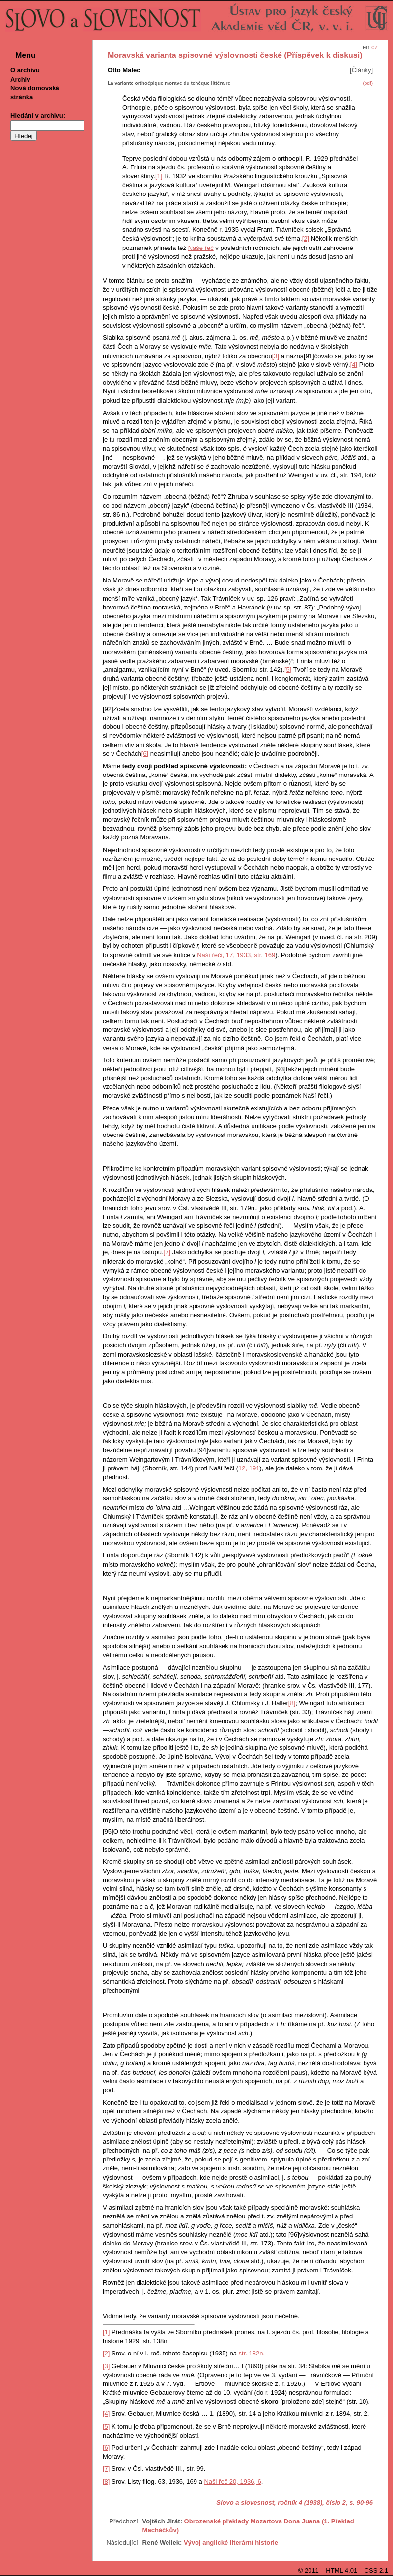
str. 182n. (252, 2353)
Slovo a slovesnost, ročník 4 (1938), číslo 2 (281, 2502)
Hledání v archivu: (37, 115)
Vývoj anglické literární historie (231, 2542)
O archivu (25, 70)
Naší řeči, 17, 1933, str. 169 (236, 955)
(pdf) (368, 83)
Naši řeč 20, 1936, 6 (232, 2481)
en (366, 47)
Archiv (20, 79)
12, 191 (248, 1468)
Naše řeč (201, 247)
